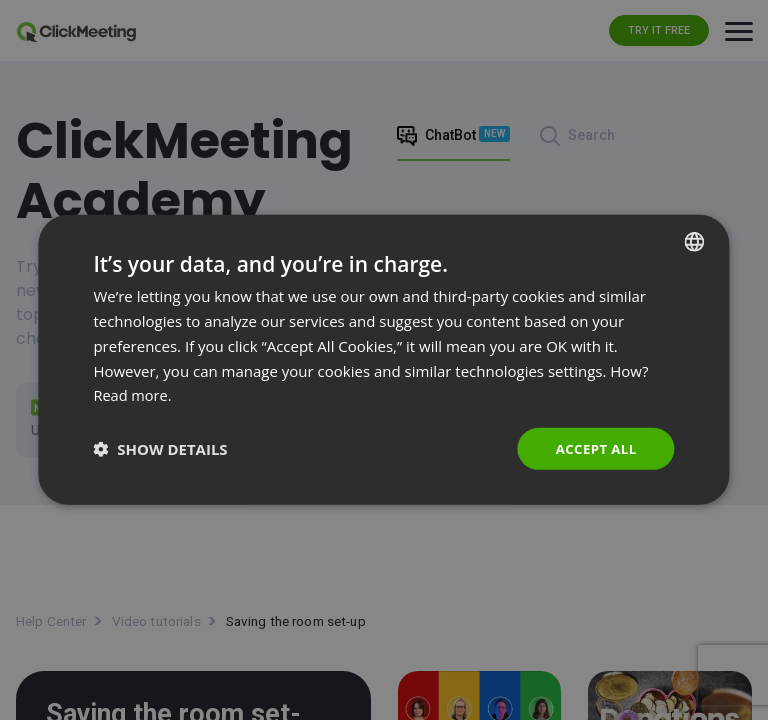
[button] (160, 449)
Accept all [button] (593, 448)
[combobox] (695, 241)
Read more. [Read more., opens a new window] (133, 394)
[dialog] (383, 360)
